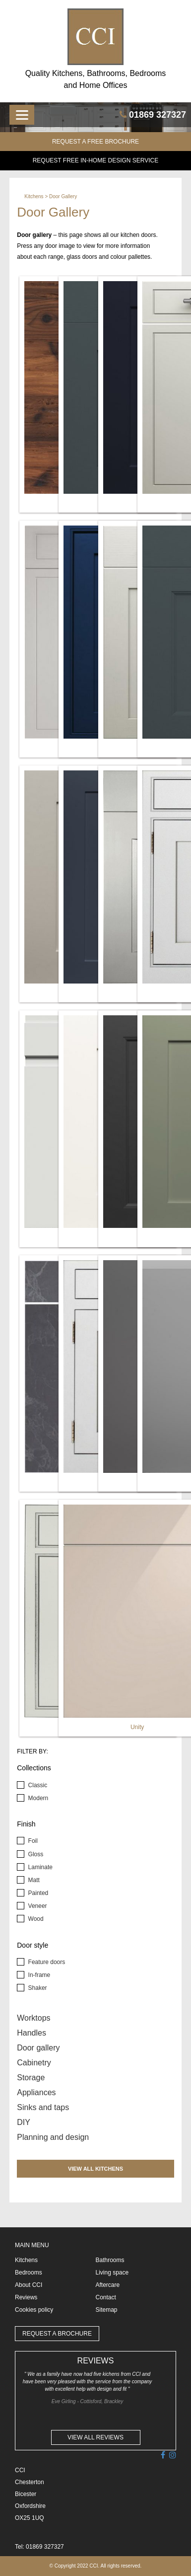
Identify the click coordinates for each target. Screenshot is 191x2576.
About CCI (28, 2284)
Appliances (36, 2092)
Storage (31, 2077)
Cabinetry (34, 2062)
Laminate (39, 1867)
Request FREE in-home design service (96, 160)
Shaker (36, 1987)
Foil (32, 1840)
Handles (31, 2033)
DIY (23, 2122)
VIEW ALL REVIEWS (95, 2437)
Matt (33, 1880)
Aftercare (108, 2284)
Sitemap (107, 2309)
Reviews (26, 2297)
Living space (112, 2272)
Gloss (34, 1854)
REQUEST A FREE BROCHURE (95, 141)
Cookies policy (34, 2309)
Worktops (33, 2018)
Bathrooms (110, 2260)
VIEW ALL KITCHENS (95, 2169)
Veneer (36, 1905)
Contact (106, 2297)
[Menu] (21, 115)
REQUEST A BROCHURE (57, 2333)
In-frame (38, 1974)
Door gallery (38, 2048)
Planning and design (53, 2137)
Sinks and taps (43, 2107)
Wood (34, 1918)
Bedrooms (28, 2272)
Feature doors (45, 1962)
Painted (37, 1893)
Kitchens (33, 196)
